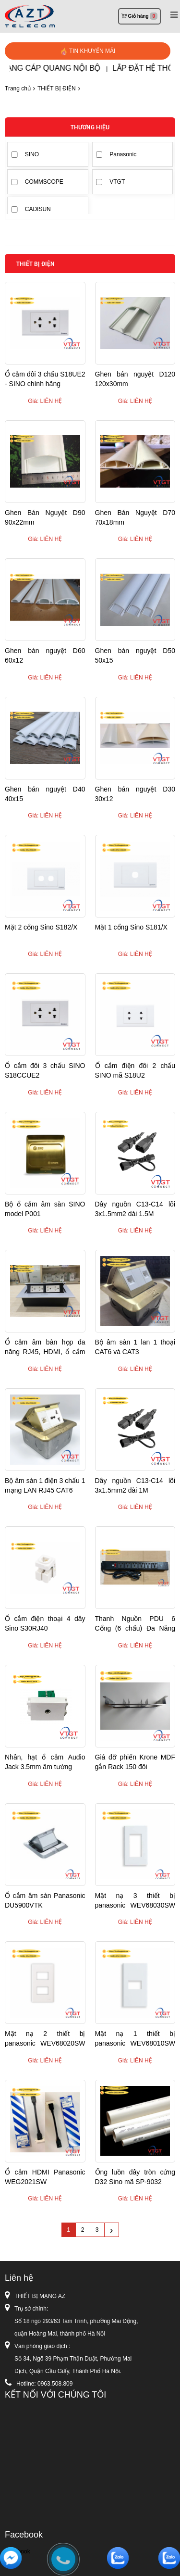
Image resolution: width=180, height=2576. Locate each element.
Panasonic (122, 154)
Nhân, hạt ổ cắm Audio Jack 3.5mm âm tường (45, 1762)
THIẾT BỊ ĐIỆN (56, 88)
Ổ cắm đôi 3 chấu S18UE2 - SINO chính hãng (45, 379)
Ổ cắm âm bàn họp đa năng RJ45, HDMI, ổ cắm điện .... (45, 1347)
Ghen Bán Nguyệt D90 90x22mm (45, 517)
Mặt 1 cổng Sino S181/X (131, 927)
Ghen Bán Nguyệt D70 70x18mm (135, 517)
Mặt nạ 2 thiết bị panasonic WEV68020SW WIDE (45, 2039)
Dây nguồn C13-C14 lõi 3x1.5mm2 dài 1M (135, 1485)
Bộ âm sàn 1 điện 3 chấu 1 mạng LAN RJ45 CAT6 (45, 1485)
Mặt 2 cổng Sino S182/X (41, 927)
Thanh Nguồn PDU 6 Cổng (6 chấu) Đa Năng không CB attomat (135, 1624)
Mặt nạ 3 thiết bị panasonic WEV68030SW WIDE (135, 1901)
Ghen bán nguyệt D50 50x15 (135, 655)
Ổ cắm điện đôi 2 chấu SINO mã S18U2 (135, 1070)
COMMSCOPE (44, 181)
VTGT (117, 181)
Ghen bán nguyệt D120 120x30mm (135, 379)
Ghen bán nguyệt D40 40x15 (45, 794)
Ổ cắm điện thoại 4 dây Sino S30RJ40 (45, 1623)
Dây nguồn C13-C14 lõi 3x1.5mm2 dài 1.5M (135, 1209)
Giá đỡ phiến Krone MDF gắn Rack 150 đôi (135, 1762)
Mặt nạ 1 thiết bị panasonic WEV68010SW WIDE (135, 2039)
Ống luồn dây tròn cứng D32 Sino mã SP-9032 (135, 2177)
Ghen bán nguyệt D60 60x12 (45, 655)
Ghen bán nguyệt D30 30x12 (135, 794)
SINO (32, 154)
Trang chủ (18, 88)
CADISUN (38, 209)
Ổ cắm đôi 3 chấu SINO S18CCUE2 (45, 1070)
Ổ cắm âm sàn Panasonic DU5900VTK (45, 1900)
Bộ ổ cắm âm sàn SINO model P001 (45, 1209)
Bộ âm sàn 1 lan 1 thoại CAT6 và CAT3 (135, 1347)
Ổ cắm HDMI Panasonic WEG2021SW (45, 2177)
